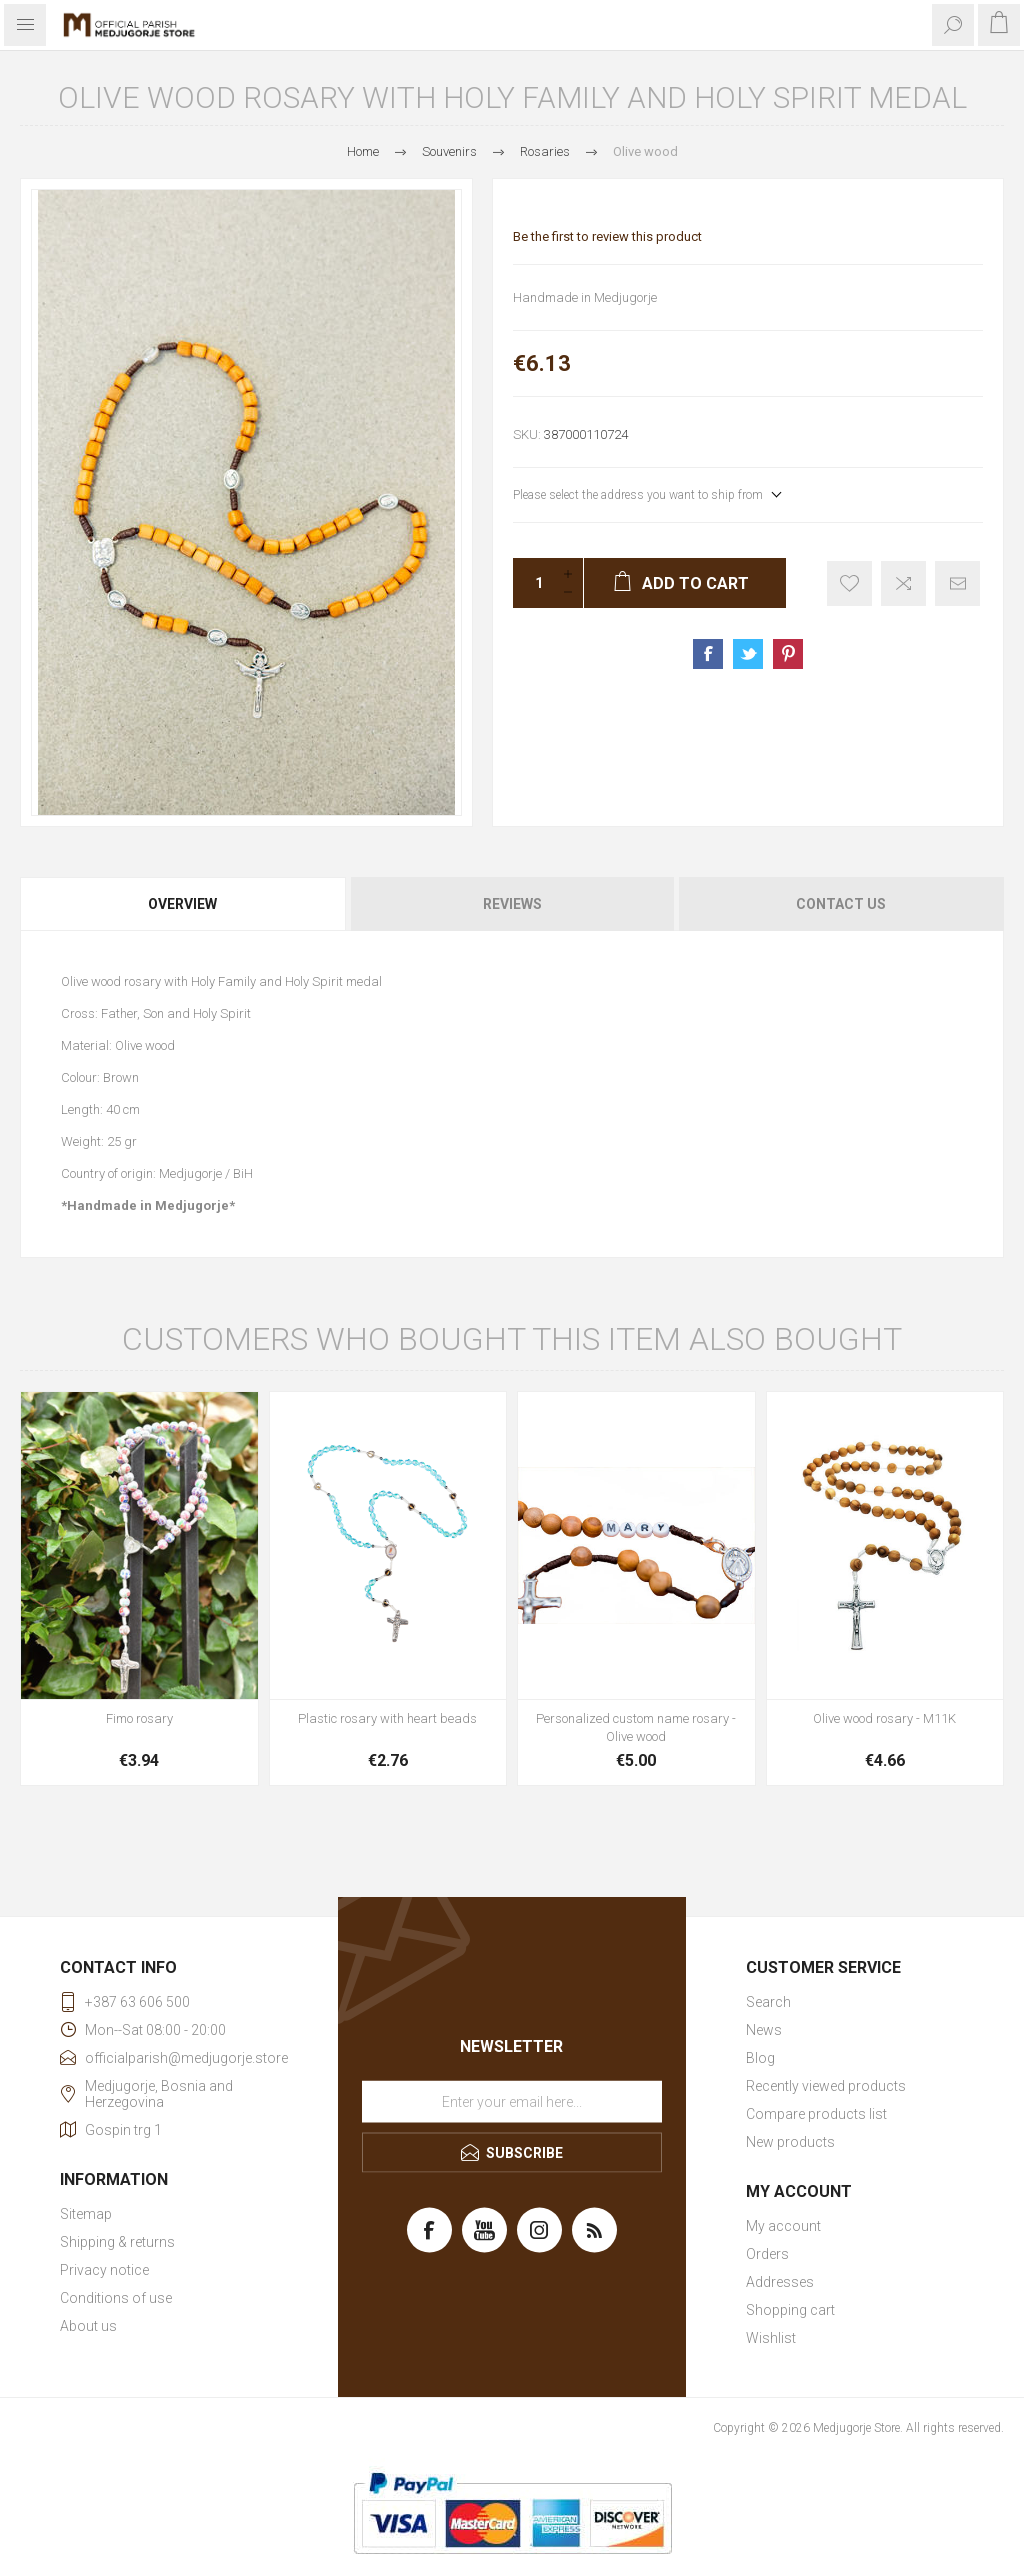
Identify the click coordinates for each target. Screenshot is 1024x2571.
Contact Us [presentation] (841, 904)
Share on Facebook (708, 654)
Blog (760, 2058)
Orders (767, 2254)
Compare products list (816, 2114)
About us (88, 2326)
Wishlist (771, 2338)
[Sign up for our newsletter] (512, 2102)
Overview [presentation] (182, 904)
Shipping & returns (117, 2242)
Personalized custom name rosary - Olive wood (636, 1727)
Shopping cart (790, 2310)
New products (790, 2142)
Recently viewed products (826, 2086)
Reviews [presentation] (512, 904)
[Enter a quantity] (533, 583)
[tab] (184, 904)
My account (783, 2226)
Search (768, 2002)
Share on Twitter (748, 654)
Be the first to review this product (607, 236)
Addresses (780, 2282)
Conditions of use (116, 2298)
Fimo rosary (139, 1718)
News (764, 2030)
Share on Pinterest (788, 654)
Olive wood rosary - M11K (884, 1718)
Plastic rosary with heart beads (387, 1718)
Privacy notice (104, 2270)
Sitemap (86, 2214)
